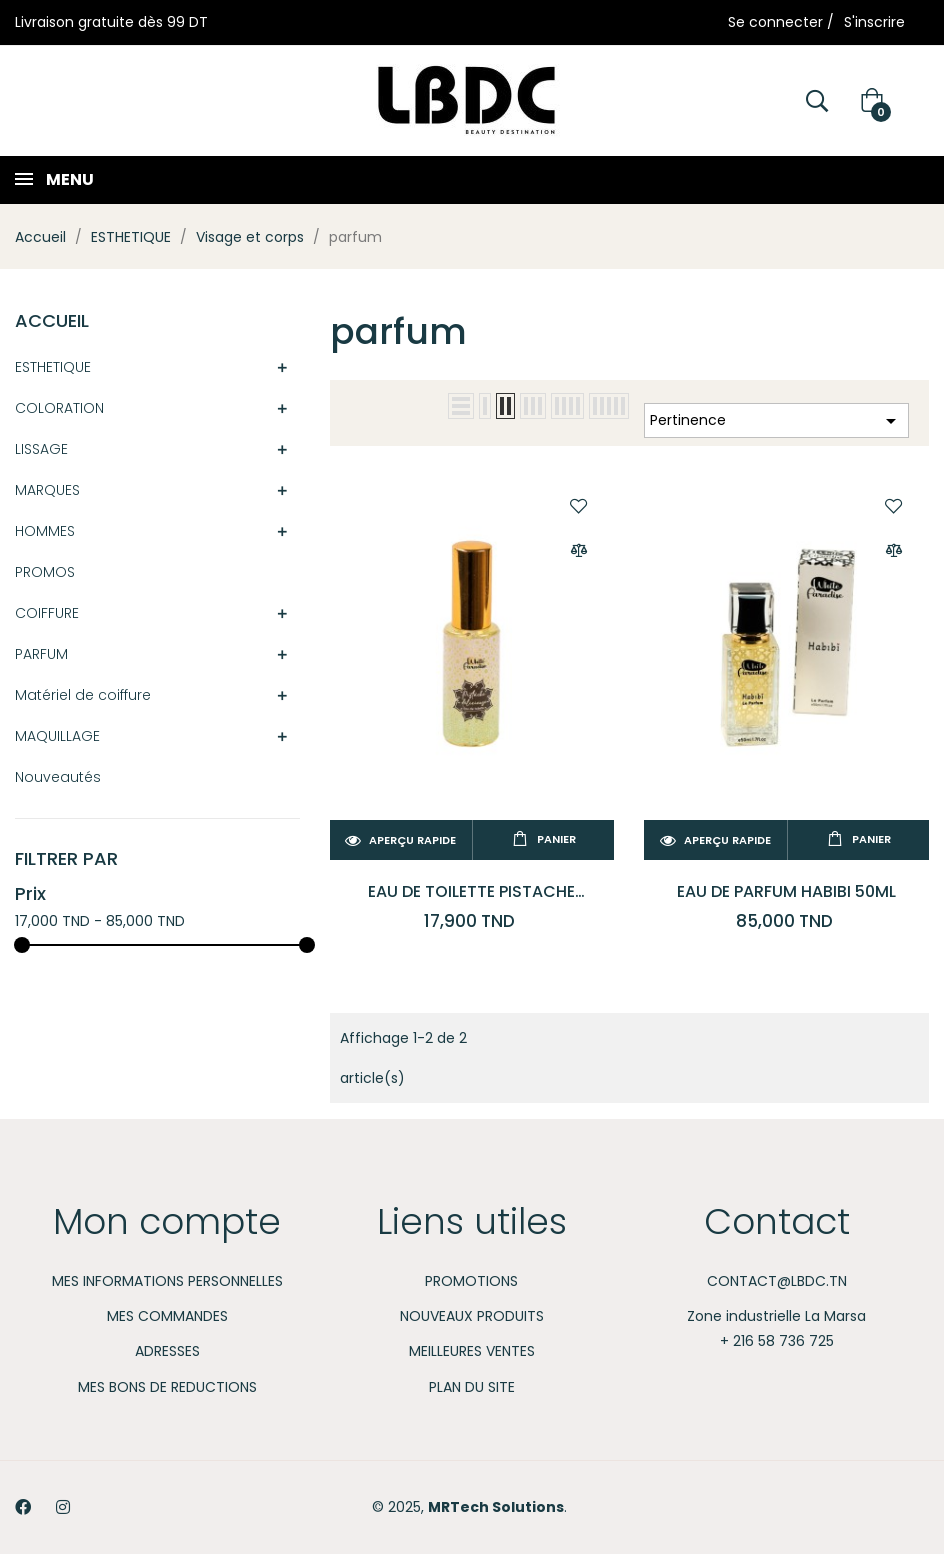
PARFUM (41, 654)
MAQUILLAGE (57, 736)
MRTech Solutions (496, 1507)
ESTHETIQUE (53, 367)
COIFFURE (47, 613)
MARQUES (47, 490)
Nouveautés (58, 777)
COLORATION (59, 408)
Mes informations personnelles (167, 1281)
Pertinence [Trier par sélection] (776, 421)
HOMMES (45, 531)
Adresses (167, 1351)
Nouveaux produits (472, 1316)
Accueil (52, 320)
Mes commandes (167, 1316)
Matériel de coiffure (83, 695)
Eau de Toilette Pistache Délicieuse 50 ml (471, 891)
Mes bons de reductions (167, 1387)
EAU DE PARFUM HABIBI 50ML (786, 891)
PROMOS (45, 572)
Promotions (471, 1281)
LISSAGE (41, 449)
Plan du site (472, 1387)
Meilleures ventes (472, 1351)
